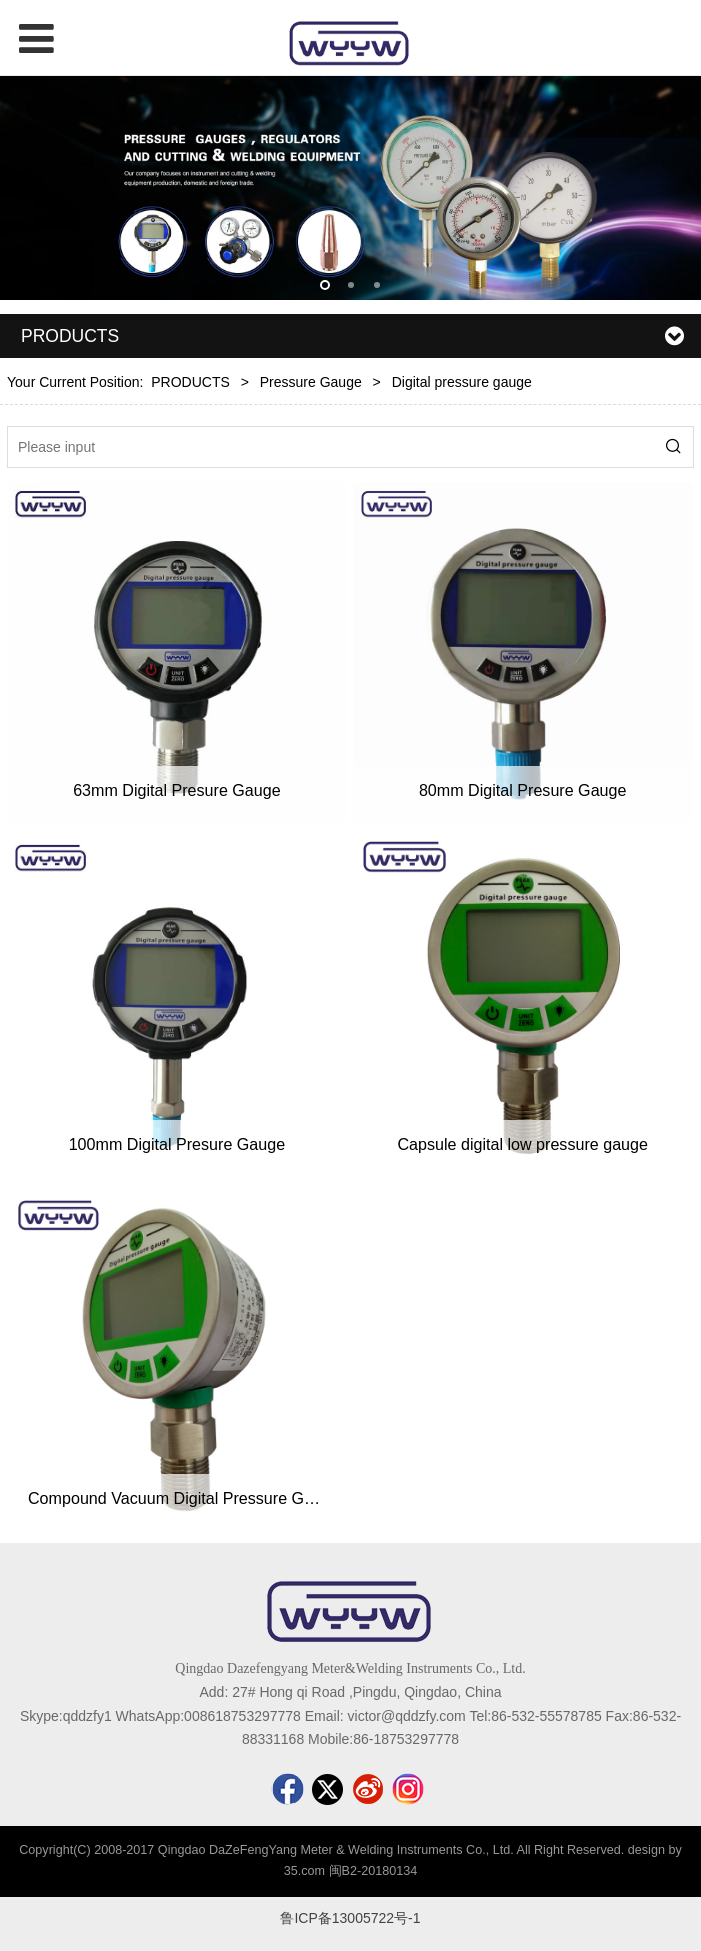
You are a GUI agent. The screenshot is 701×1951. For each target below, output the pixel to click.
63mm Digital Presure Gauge (177, 790)
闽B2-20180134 (373, 1871)
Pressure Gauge (311, 382)
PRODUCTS (190, 382)
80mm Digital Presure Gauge (523, 790)
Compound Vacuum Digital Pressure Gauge (184, 1498)
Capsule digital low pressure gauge (522, 1144)
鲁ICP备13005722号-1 (350, 1918)
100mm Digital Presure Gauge (177, 1144)
